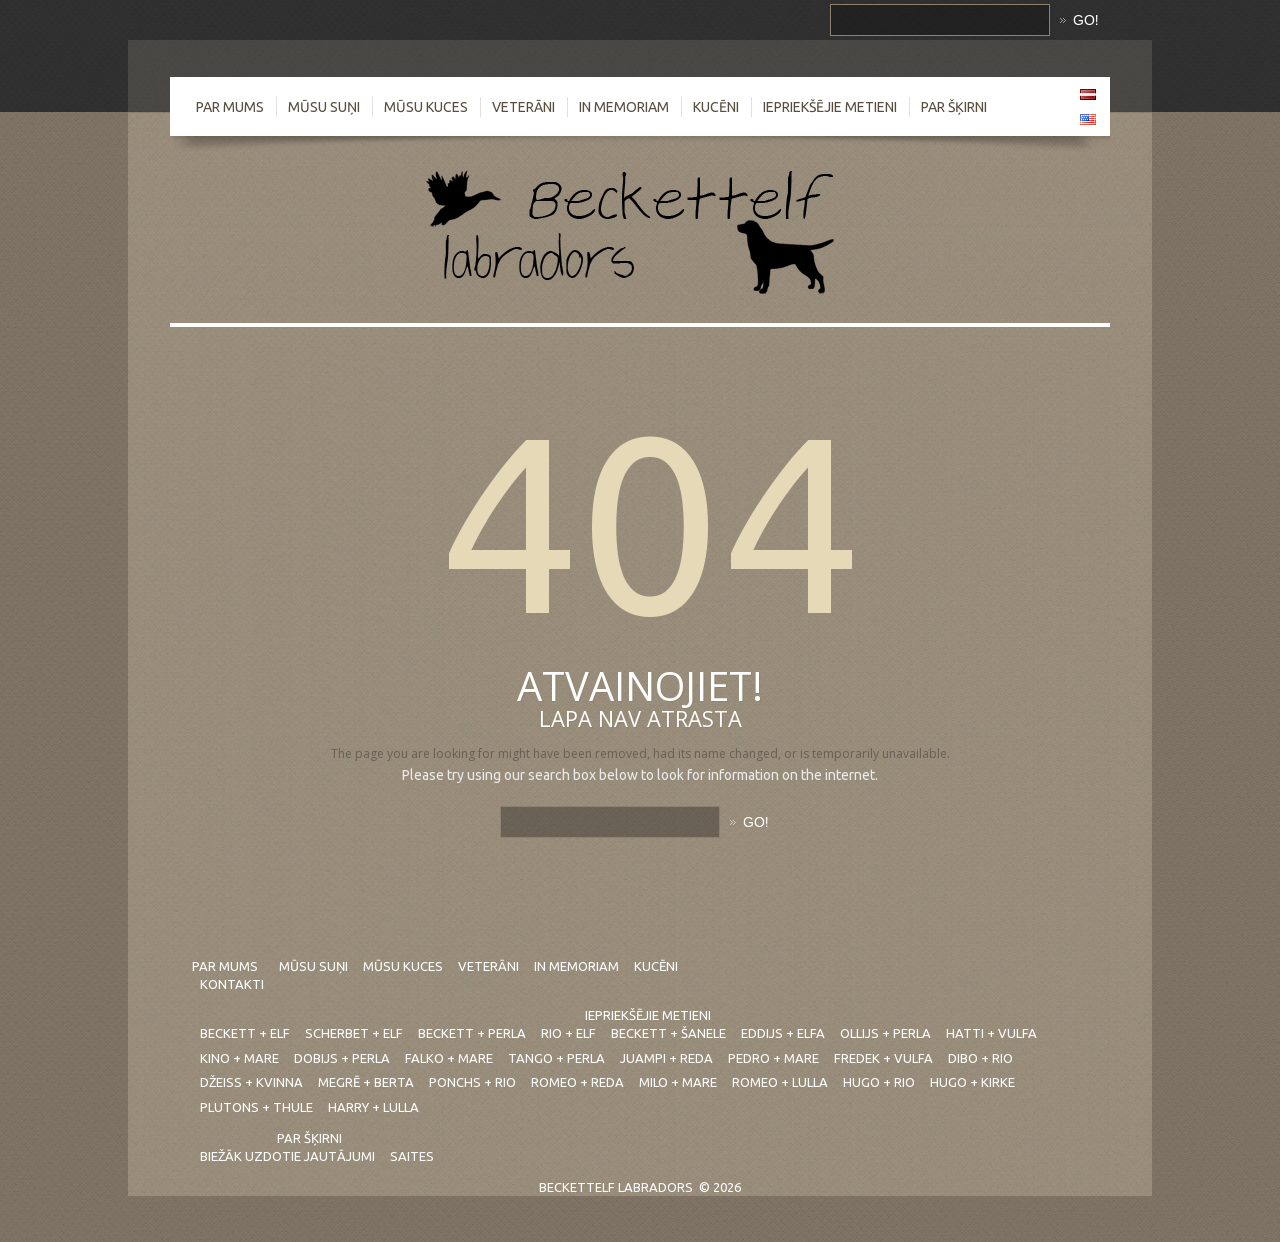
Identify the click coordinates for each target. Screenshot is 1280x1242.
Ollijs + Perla (885, 1033)
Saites (412, 1156)
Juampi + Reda (666, 1058)
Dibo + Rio (980, 1058)
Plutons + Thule (256, 1107)
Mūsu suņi (324, 107)
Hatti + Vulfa (991, 1033)
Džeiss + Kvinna (251, 1082)
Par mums (230, 107)
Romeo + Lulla (780, 1082)
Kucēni (716, 107)
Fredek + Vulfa (883, 1058)
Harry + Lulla (373, 1107)
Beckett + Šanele (668, 1033)
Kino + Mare (239, 1058)
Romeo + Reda (577, 1082)
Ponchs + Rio (472, 1082)
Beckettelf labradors (616, 1187)
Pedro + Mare (773, 1058)
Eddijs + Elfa (783, 1033)
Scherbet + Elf (354, 1033)
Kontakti (232, 984)
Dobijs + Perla (342, 1058)
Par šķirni (954, 107)
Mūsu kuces (426, 107)
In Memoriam (624, 107)
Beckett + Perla (472, 1033)
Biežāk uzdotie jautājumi (287, 1156)
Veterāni (523, 107)
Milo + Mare (678, 1082)
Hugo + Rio (879, 1082)
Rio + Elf (568, 1033)
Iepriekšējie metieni (830, 107)
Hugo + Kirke (972, 1082)
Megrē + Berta (366, 1082)
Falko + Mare (449, 1058)
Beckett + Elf (245, 1033)
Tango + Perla (556, 1058)
